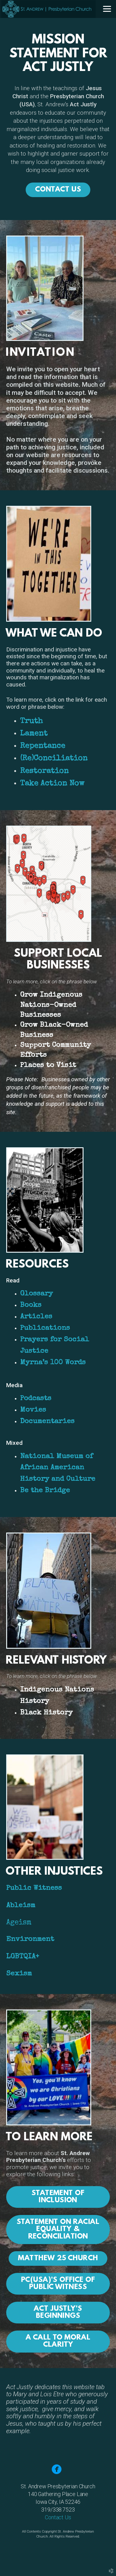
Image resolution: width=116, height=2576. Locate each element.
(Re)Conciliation (54, 758)
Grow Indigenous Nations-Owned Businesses (51, 1005)
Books (30, 1305)
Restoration (44, 771)
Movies (33, 1410)
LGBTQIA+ (22, 1957)
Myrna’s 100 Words (53, 1362)
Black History (46, 1713)
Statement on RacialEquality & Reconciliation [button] (58, 2229)
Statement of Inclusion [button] (58, 2196)
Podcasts (35, 1398)
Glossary (36, 1294)
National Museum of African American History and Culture (61, 1468)
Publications (45, 1328)
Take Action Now (52, 783)
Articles (36, 1317)
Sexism (19, 1974)
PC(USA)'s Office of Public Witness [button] (58, 2283)
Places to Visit (48, 1065)
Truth (31, 721)
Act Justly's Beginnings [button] (58, 2312)
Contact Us (58, 2517)
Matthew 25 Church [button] (58, 2258)
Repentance (42, 746)
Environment (30, 1939)
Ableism (20, 1905)
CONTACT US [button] (58, 190)
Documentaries (47, 1421)
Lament (34, 734)
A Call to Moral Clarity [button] (58, 2341)
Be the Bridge (45, 1490)
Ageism (19, 1922)
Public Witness (34, 1888)
